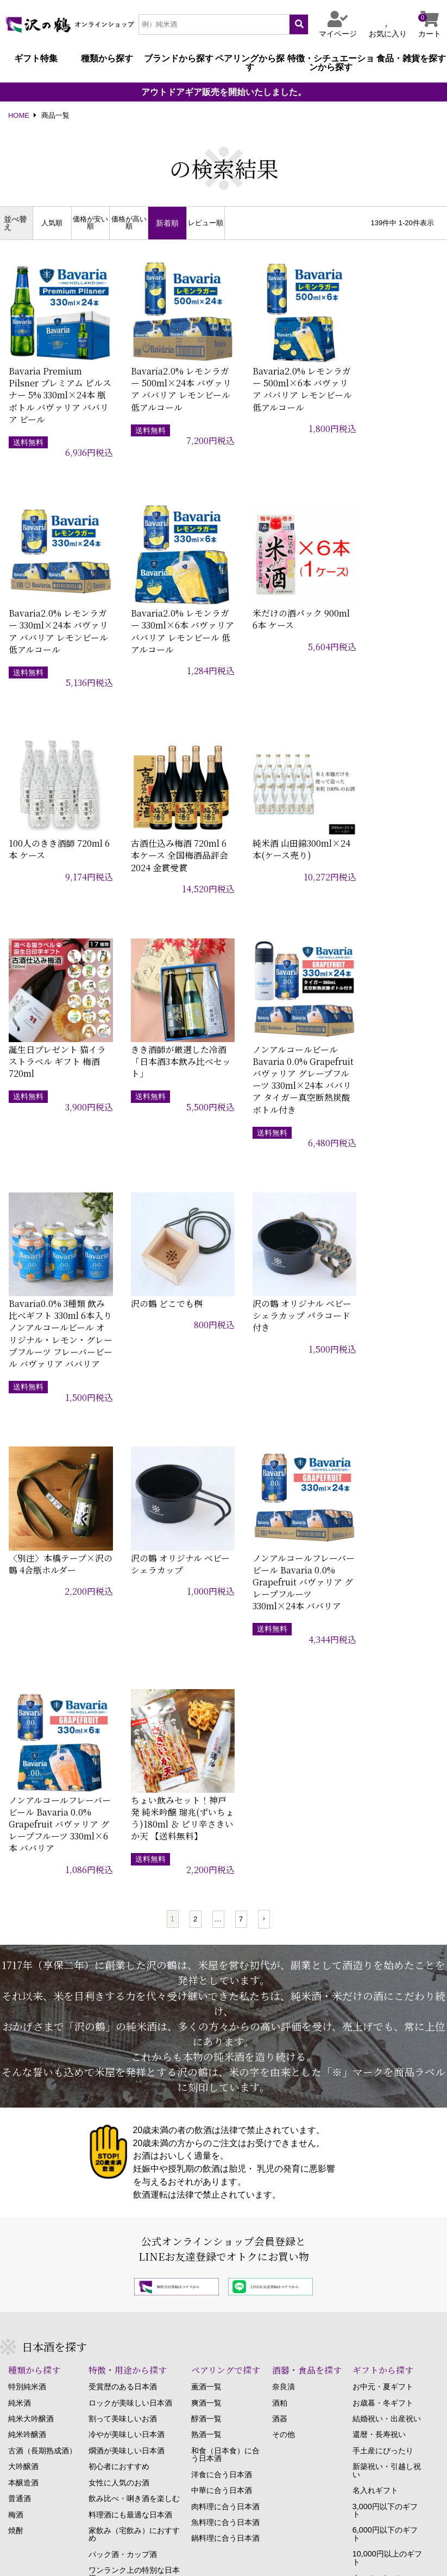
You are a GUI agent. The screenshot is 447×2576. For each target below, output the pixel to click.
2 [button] (195, 1457)
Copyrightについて (409, 2531)
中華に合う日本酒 (221, 2028)
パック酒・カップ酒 (123, 2092)
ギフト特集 (36, 58)
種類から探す (107, 58)
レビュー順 (205, 223)
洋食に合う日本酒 (221, 2012)
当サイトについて (37, 2531)
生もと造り (108, 2180)
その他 (283, 1972)
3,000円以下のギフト (385, 2048)
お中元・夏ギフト (382, 1924)
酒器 (279, 1956)
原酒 (96, 2148)
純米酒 (19, 1940)
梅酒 (15, 2052)
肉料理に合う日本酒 (225, 2044)
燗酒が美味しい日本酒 (127, 1989)
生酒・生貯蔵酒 (115, 2132)
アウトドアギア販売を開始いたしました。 (223, 92)
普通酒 (19, 2036)
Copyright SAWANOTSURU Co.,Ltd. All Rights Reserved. (223, 2561)
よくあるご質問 (34, 2361)
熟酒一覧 (206, 1972)
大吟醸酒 (23, 2004)
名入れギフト (375, 2028)
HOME (18, 115)
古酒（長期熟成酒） (42, 1989)
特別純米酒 (27, 1924)
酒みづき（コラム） (378, 2256)
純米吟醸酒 (27, 1972)
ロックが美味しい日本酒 (130, 1940)
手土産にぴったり (382, 1989)
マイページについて (42, 2329)
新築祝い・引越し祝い (386, 2008)
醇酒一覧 (206, 1956)
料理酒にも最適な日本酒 (130, 2052)
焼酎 (15, 2068)
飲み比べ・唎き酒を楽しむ (134, 2036)
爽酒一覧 (206, 1940)
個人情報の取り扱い (305, 2531)
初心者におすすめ (119, 2004)
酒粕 (279, 1940)
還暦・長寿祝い (379, 1972)
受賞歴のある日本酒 (123, 1924)
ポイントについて (38, 2346)
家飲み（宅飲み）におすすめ (134, 2072)
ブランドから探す (178, 58)
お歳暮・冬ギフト (382, 1940)
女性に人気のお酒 (119, 2020)
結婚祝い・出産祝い (386, 1956)
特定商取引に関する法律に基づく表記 (169, 2531)
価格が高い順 (129, 223)
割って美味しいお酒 (123, 1956)
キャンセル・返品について (53, 2297)
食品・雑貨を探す (411, 58)
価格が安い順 (90, 223)
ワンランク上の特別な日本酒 (134, 2112)
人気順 (51, 223)
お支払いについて (38, 2314)
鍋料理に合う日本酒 (225, 2076)
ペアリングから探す (250, 63)
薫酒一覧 (206, 1924)
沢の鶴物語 (363, 2271)
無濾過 (100, 2163)
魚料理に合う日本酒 (225, 2060)
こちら (110, 2461)
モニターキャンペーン (386, 2136)
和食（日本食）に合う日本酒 (225, 1993)
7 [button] (241, 1457)
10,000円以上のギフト (387, 2096)
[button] (264, 1457)
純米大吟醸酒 (31, 1956)
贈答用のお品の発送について (57, 2282)
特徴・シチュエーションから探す (330, 63)
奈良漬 (283, 1924)
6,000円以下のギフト (385, 2072)
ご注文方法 (27, 2250)
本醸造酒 (23, 2020)
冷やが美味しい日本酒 (127, 1972)
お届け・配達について (46, 2266)
